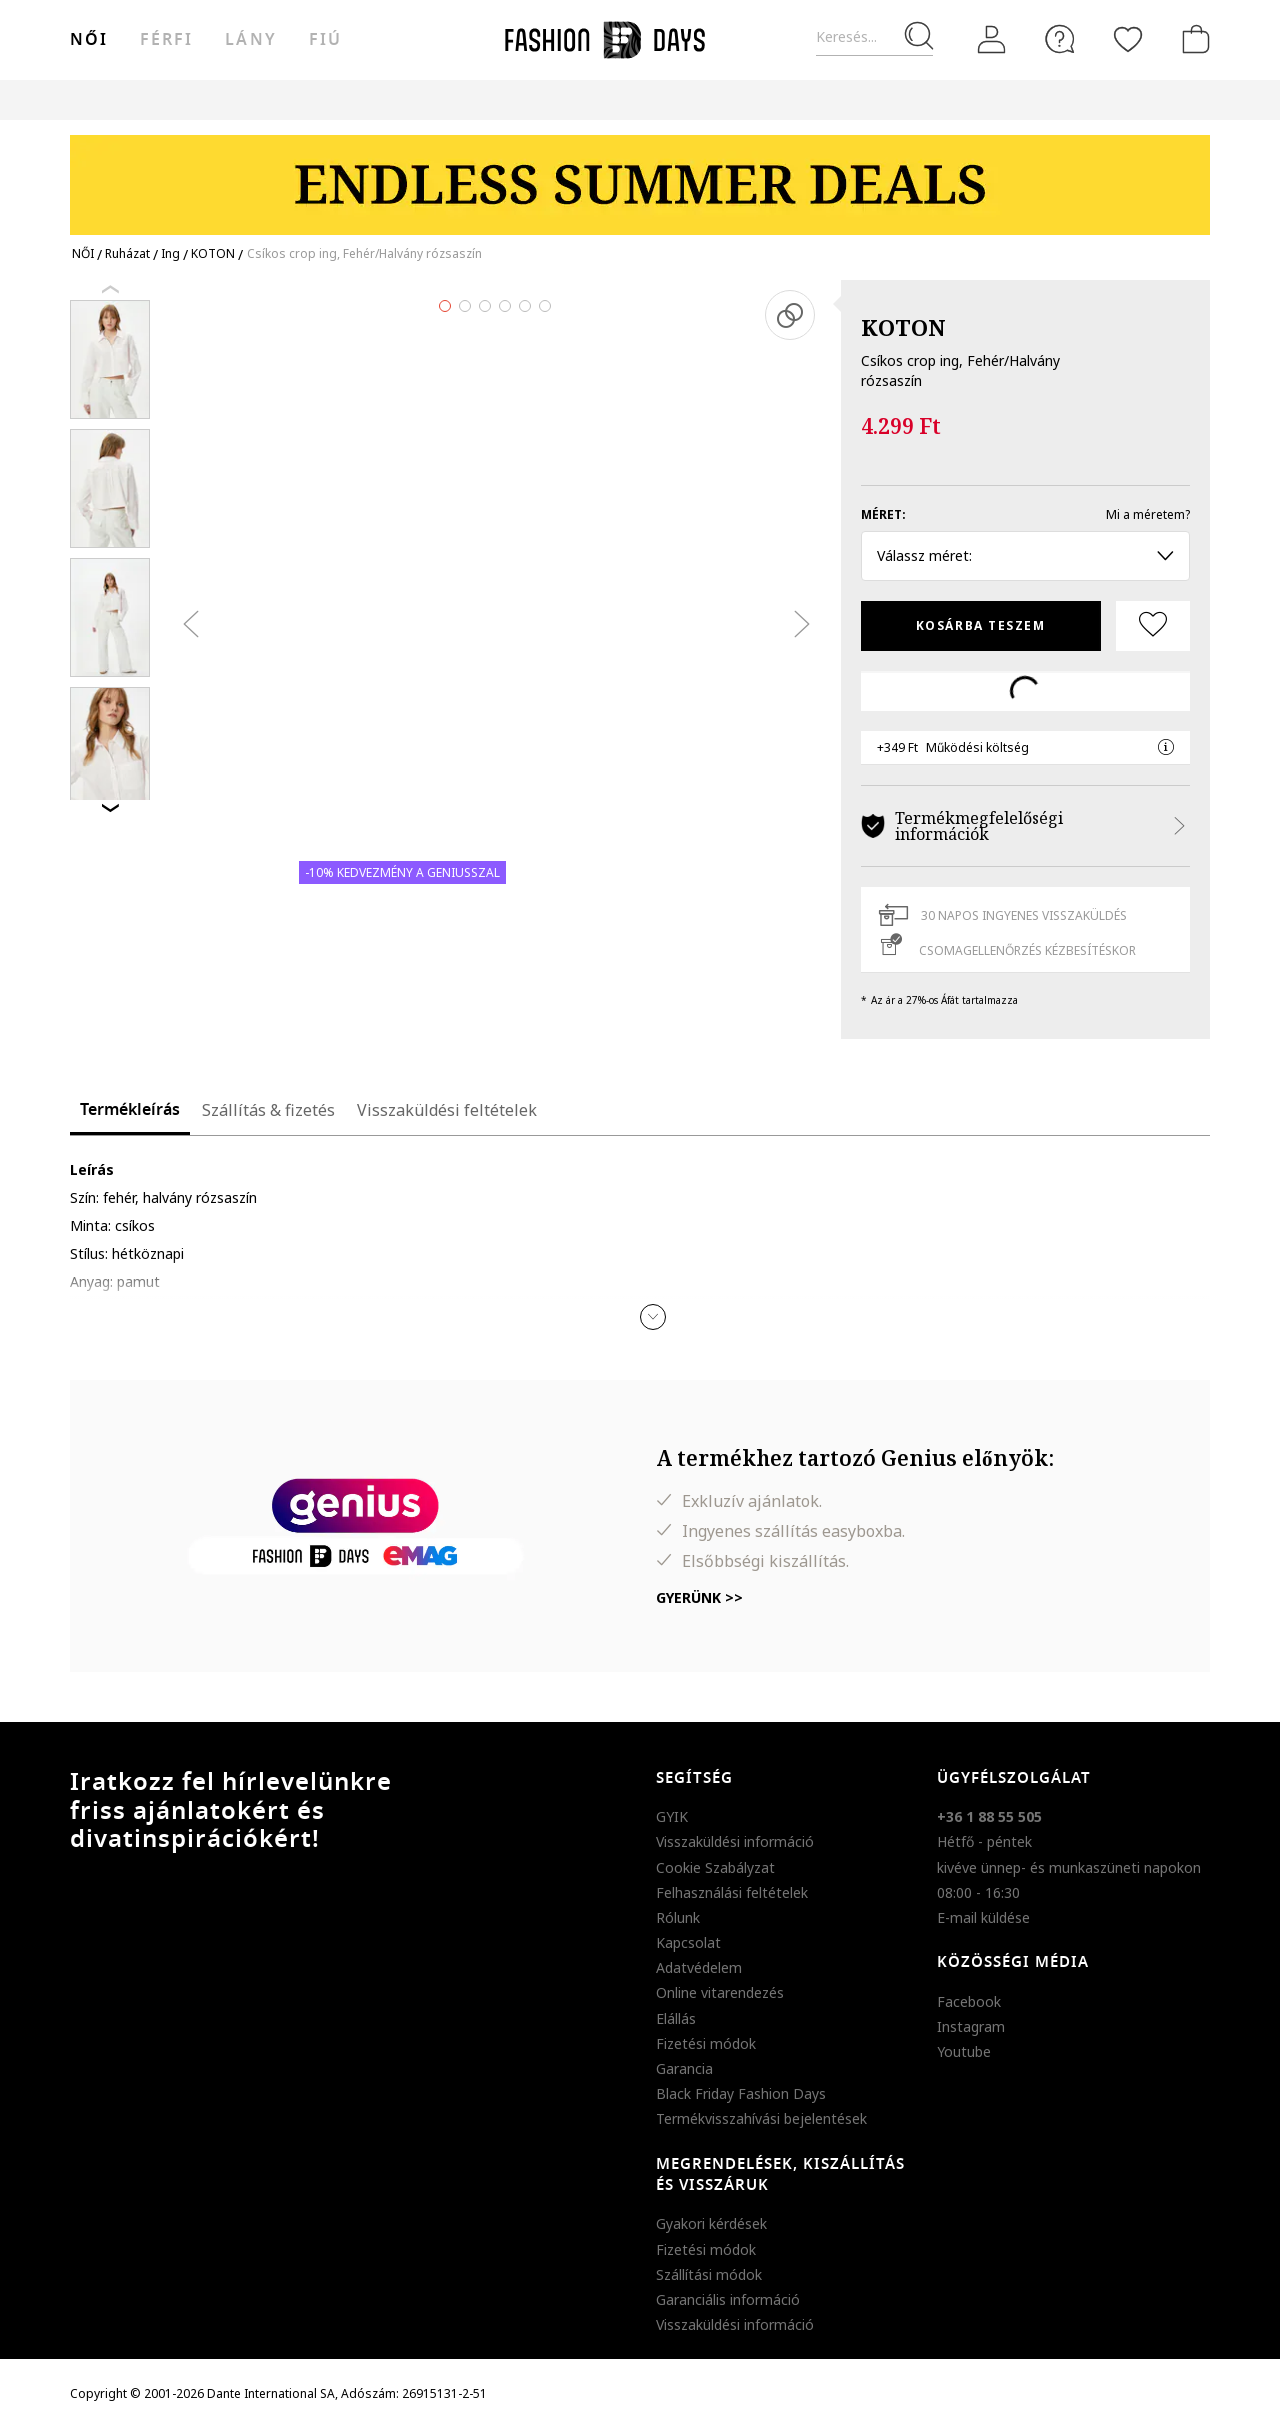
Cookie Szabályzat (715, 1867)
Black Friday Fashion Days (741, 2093)
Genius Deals (750, 99)
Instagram (971, 2026)
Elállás (676, 2018)
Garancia (684, 2068)
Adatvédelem (699, 1967)
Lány (250, 40)
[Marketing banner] (640, 175)
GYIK (672, 1816)
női (89, 40)
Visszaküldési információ (735, 1841)
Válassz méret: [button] (1025, 555)
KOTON (903, 327)
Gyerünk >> (699, 1597)
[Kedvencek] (1128, 39)
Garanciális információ (728, 2299)
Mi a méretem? (1148, 514)
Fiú (325, 40)
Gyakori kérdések (711, 2223)
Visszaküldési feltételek (447, 1110)
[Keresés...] (874, 37)
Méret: (883, 514)
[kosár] (1192, 39)
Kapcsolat (688, 1942)
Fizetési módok (706, 2043)
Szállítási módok (709, 2274)
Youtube (964, 2051)
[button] (653, 1317)
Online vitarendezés (720, 1992)
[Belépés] (992, 40)
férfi (166, 40)
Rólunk (678, 1917)
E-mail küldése (983, 1917)
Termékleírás (130, 1110)
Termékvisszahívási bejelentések (761, 2118)
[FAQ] (1060, 39)
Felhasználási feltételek (732, 1892)
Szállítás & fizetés (268, 1110)
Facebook (969, 2001)
